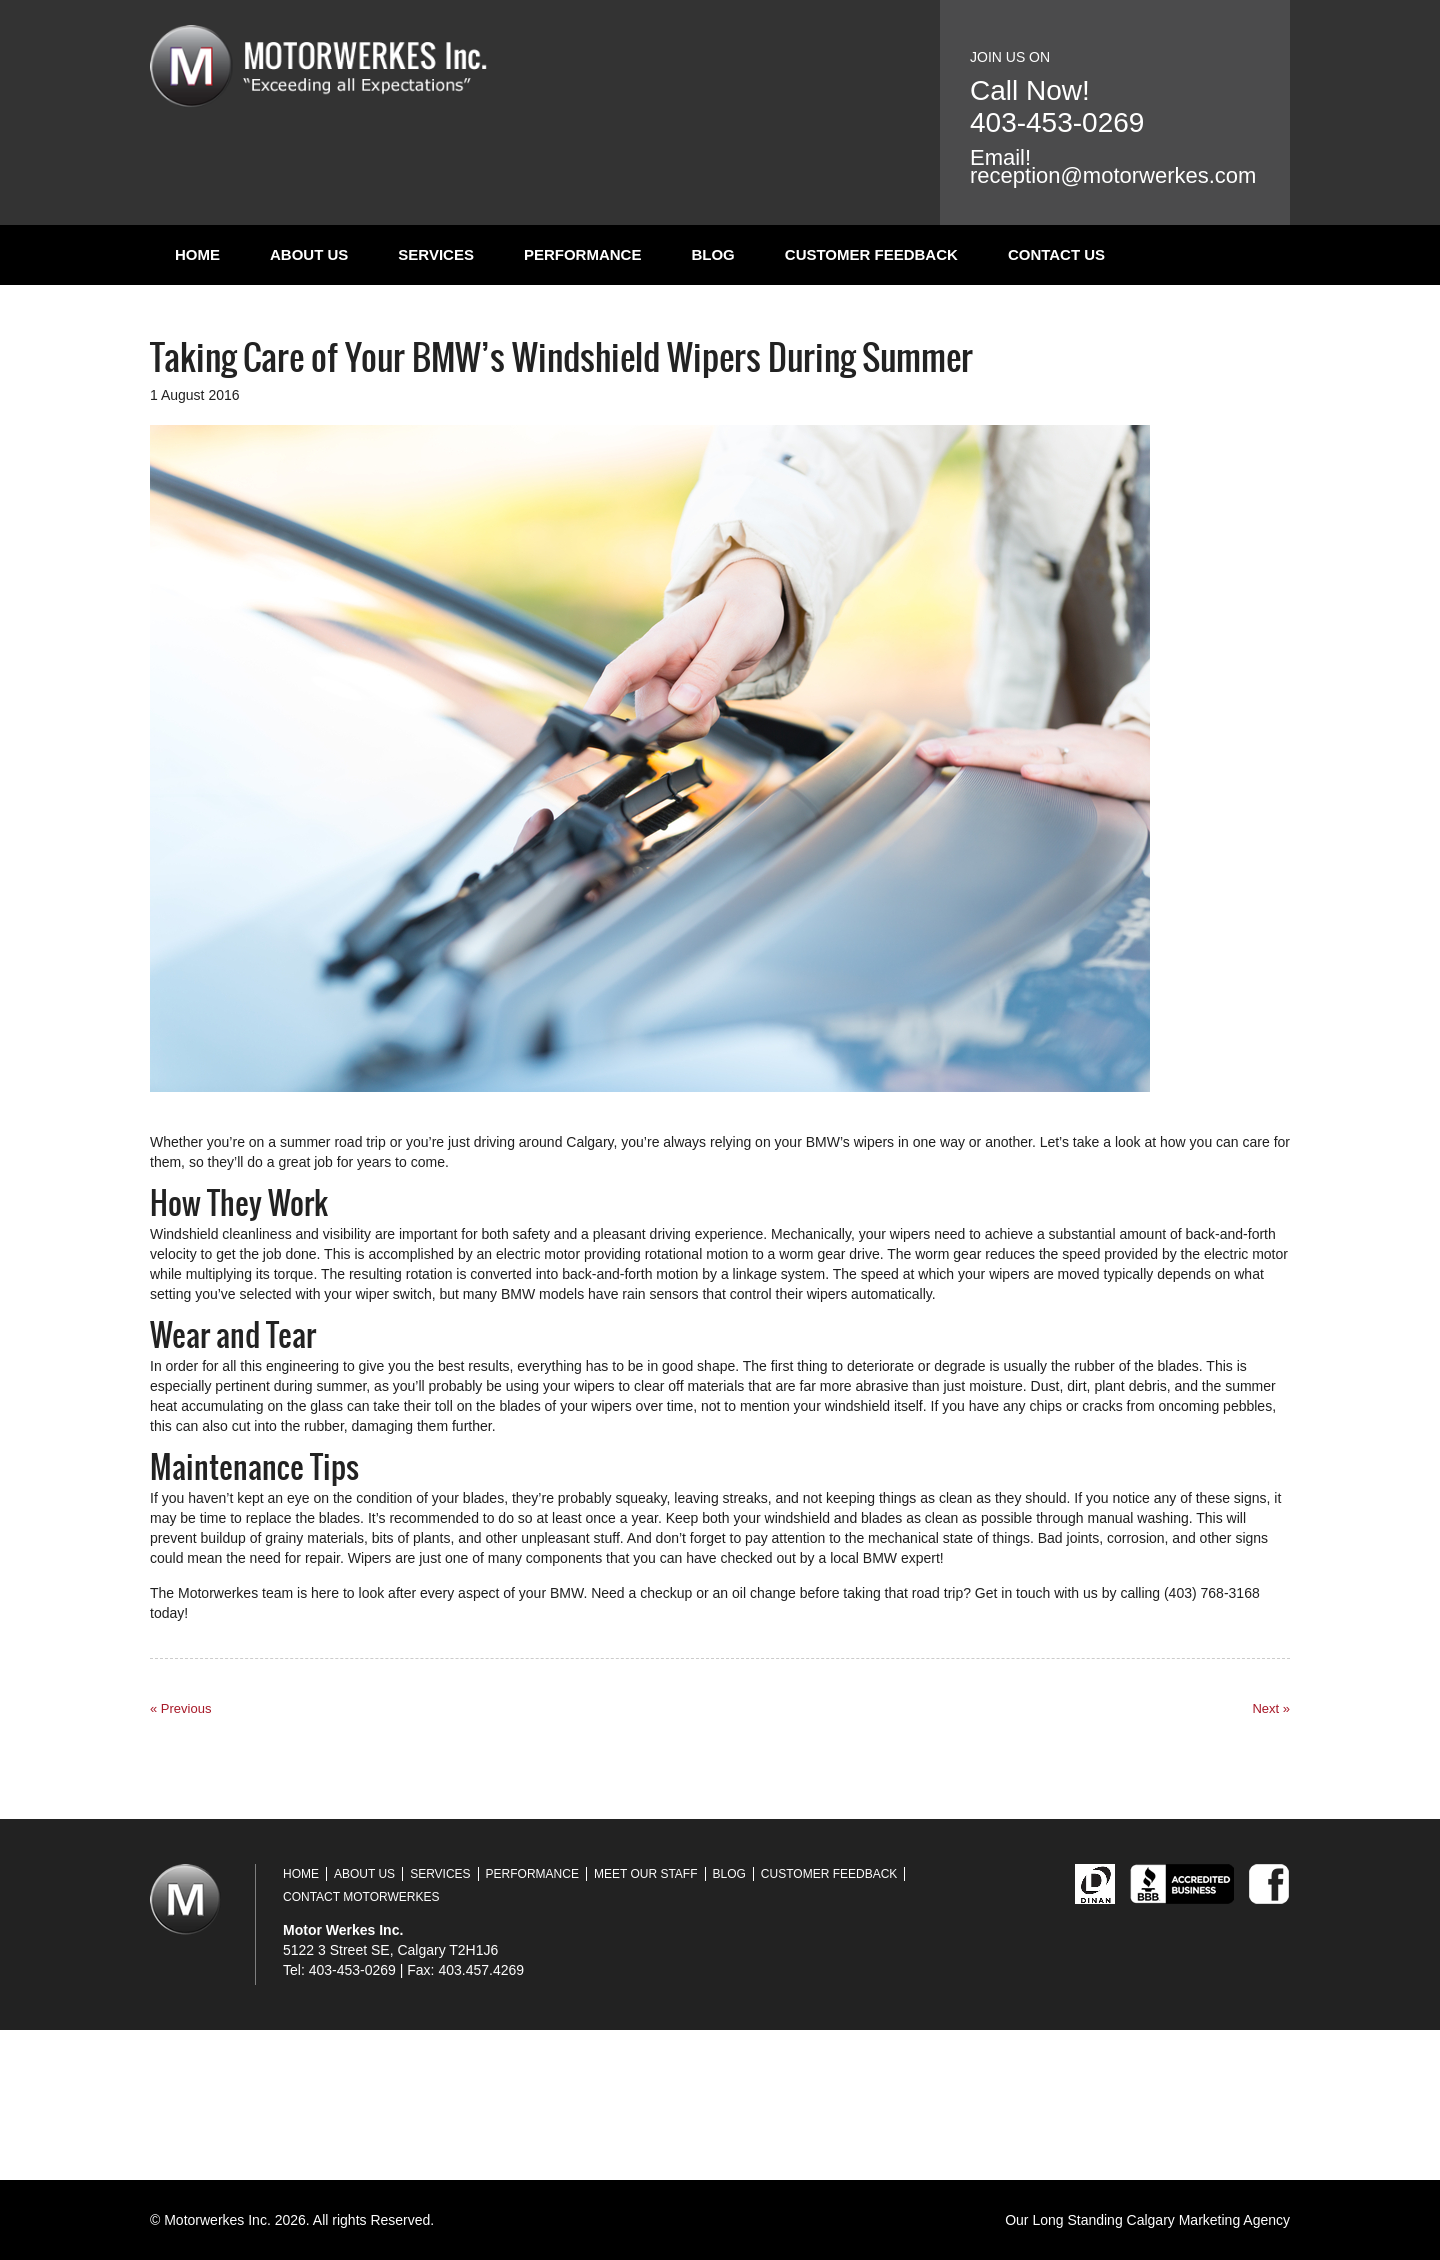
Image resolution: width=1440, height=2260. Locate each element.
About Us (309, 254)
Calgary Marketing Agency (1208, 2220)
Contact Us (1056, 254)
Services (436, 254)
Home (197, 254)
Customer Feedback (871, 254)
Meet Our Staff (646, 1874)
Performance (583, 254)
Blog (712, 254)
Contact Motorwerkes (361, 1897)
